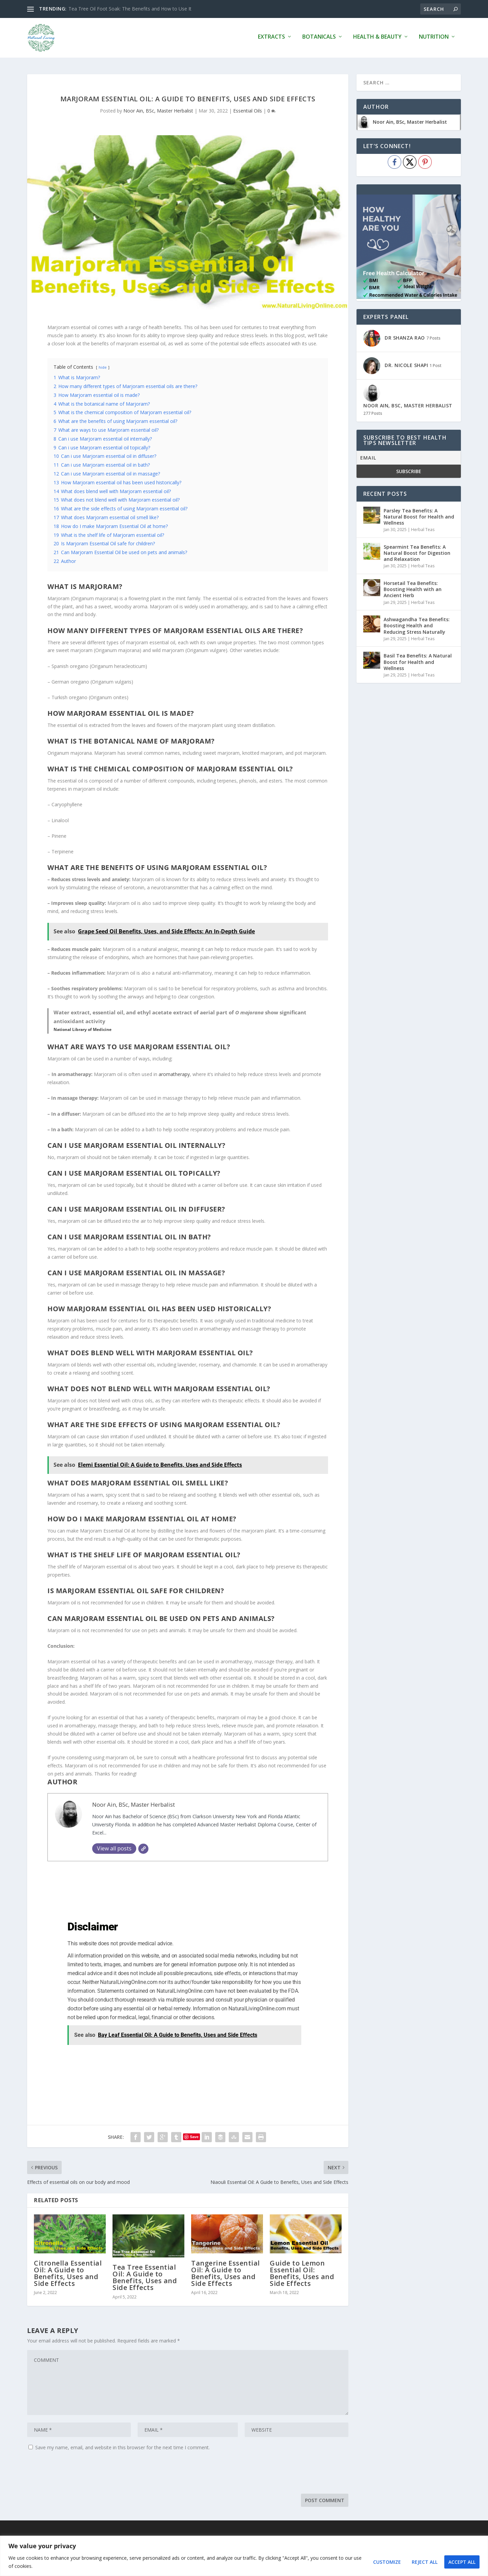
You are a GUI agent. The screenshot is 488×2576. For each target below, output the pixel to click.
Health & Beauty (377, 39)
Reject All (425, 2562)
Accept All (461, 2562)
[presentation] (78, 2473)
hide (103, 366)
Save (194, 2136)
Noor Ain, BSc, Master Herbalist (158, 110)
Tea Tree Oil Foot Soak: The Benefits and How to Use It (129, 8)
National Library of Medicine (82, 1029)
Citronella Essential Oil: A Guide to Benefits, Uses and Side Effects (68, 2273)
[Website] (143, 1848)
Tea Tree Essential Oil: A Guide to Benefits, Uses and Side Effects (145, 2277)
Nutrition (434, 39)
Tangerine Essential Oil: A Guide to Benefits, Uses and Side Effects (225, 2273)
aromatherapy (174, 1074)
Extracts (271, 39)
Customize (387, 2562)
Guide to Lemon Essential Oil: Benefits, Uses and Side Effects (302, 2273)
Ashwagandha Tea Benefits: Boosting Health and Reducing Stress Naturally (417, 625)
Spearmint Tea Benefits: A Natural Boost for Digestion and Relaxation (417, 552)
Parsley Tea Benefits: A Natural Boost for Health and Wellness (419, 516)
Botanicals (319, 39)
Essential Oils (247, 110)
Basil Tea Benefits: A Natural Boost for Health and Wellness (418, 661)
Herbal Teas (422, 529)
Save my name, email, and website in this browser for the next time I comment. (122, 2446)
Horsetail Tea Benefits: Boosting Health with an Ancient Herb (413, 588)
